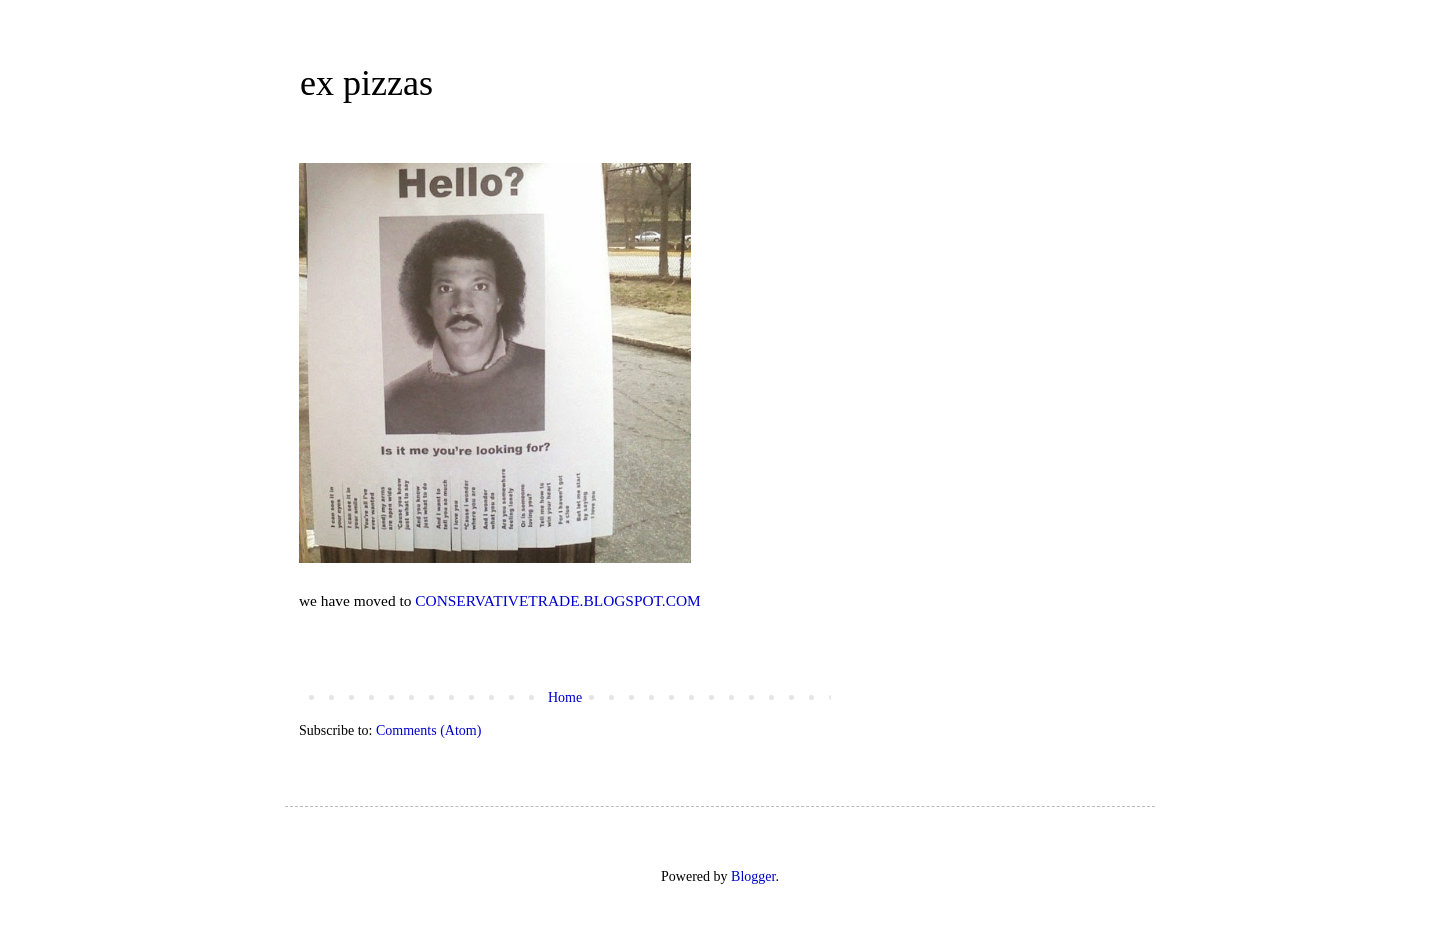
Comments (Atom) (428, 730)
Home (565, 697)
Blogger (753, 876)
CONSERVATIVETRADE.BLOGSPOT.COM (558, 600)
